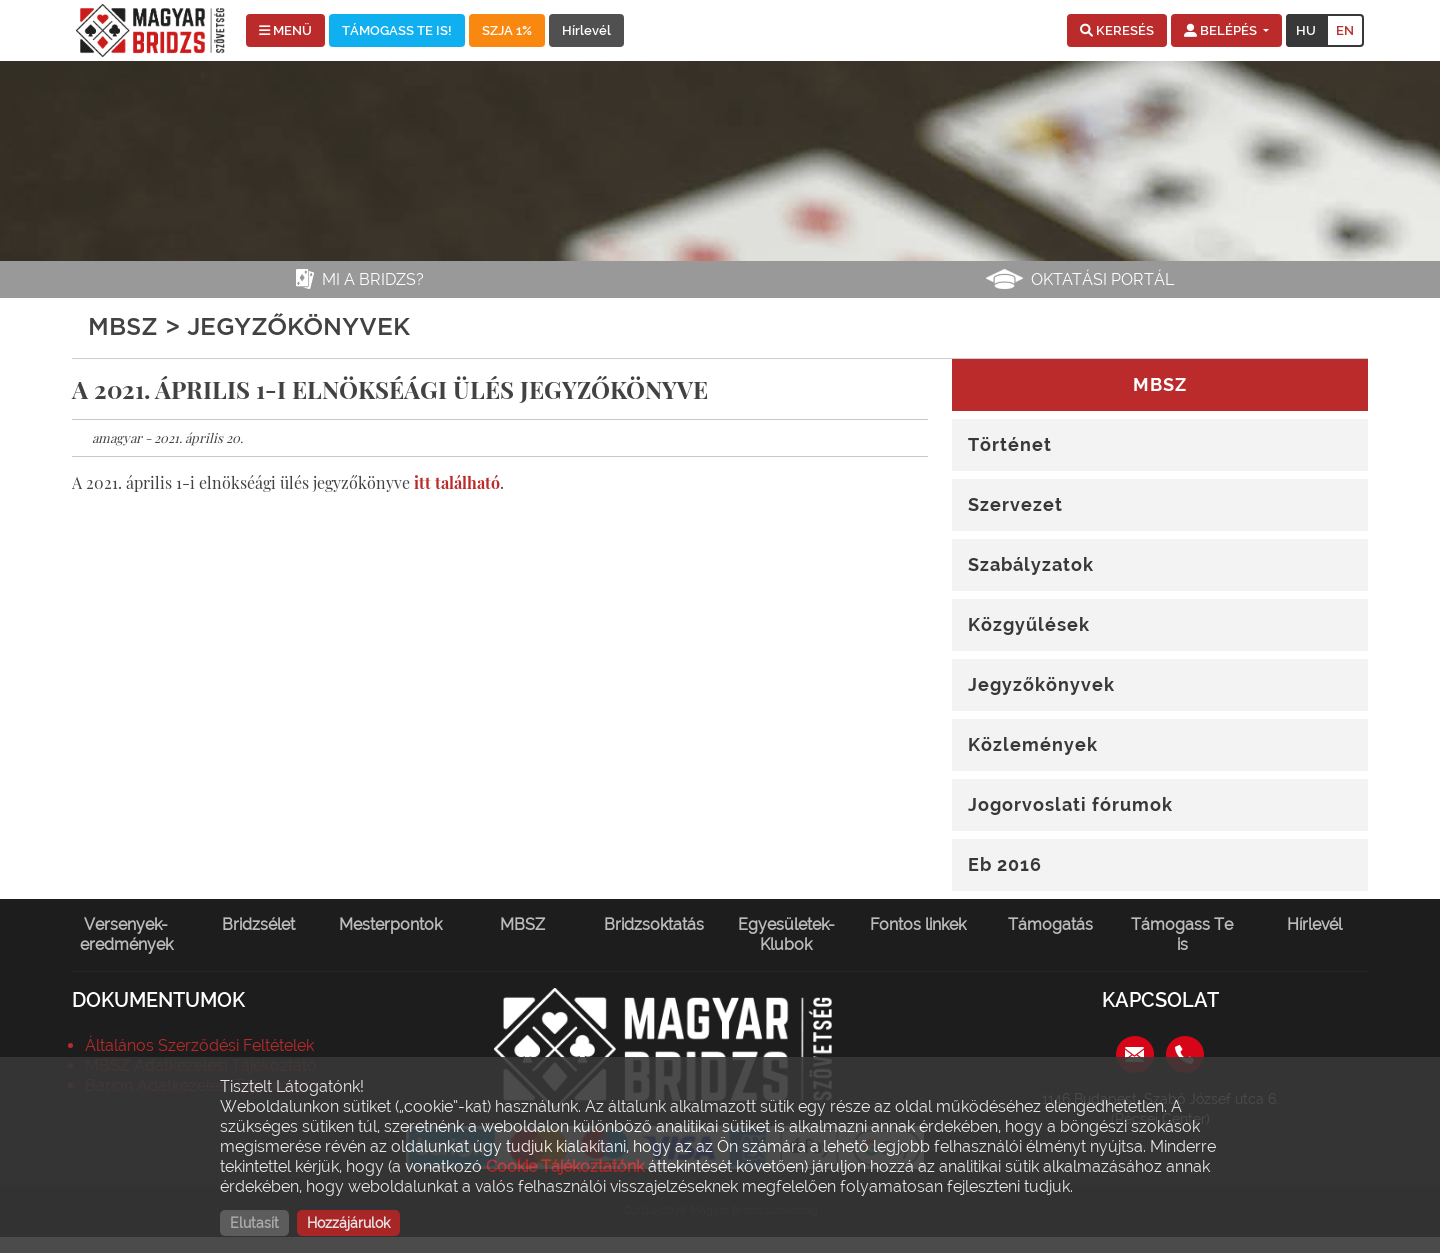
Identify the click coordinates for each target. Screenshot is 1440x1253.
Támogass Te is (1182, 934)
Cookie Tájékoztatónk (565, 1166)
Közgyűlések (1029, 624)
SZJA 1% (507, 30)
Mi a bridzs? (373, 279)
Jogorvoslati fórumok (1070, 804)
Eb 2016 (1005, 864)
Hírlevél (586, 30)
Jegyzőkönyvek (1041, 684)
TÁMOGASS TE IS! (397, 30)
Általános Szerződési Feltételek (199, 1045)
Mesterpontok (390, 924)
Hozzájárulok (348, 1223)
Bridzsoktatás (654, 924)
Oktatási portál (1102, 279)
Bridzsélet (258, 924)
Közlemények (1033, 744)
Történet (1010, 444)
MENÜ (285, 30)
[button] (1117, 31)
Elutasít (254, 1223)
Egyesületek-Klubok (786, 934)
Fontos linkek (918, 924)
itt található (457, 482)
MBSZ (522, 924)
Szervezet (1015, 504)
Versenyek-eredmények (126, 934)
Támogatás (1050, 924)
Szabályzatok (1031, 564)
